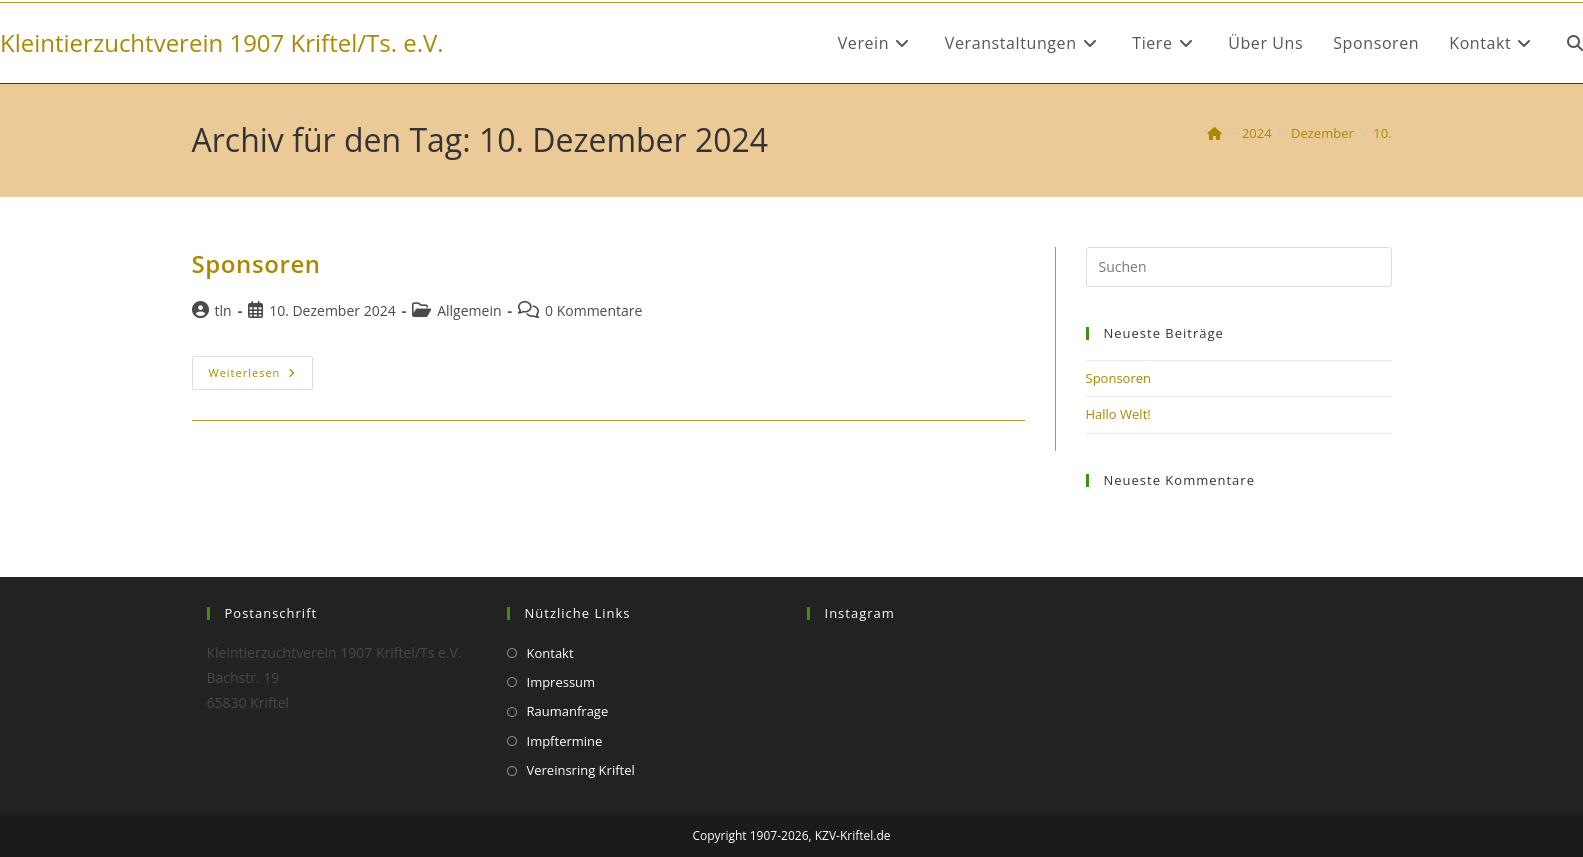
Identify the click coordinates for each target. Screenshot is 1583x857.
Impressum (561, 682)
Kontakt (550, 653)
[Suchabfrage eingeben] (1239, 267)
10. (1382, 133)
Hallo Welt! (1118, 414)
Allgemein (469, 310)
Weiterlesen (261, 372)
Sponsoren (256, 263)
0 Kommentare (593, 310)
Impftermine (565, 741)
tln (223, 310)
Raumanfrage (568, 711)
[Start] (1214, 133)
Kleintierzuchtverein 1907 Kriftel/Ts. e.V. (222, 42)
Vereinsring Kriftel (581, 770)
